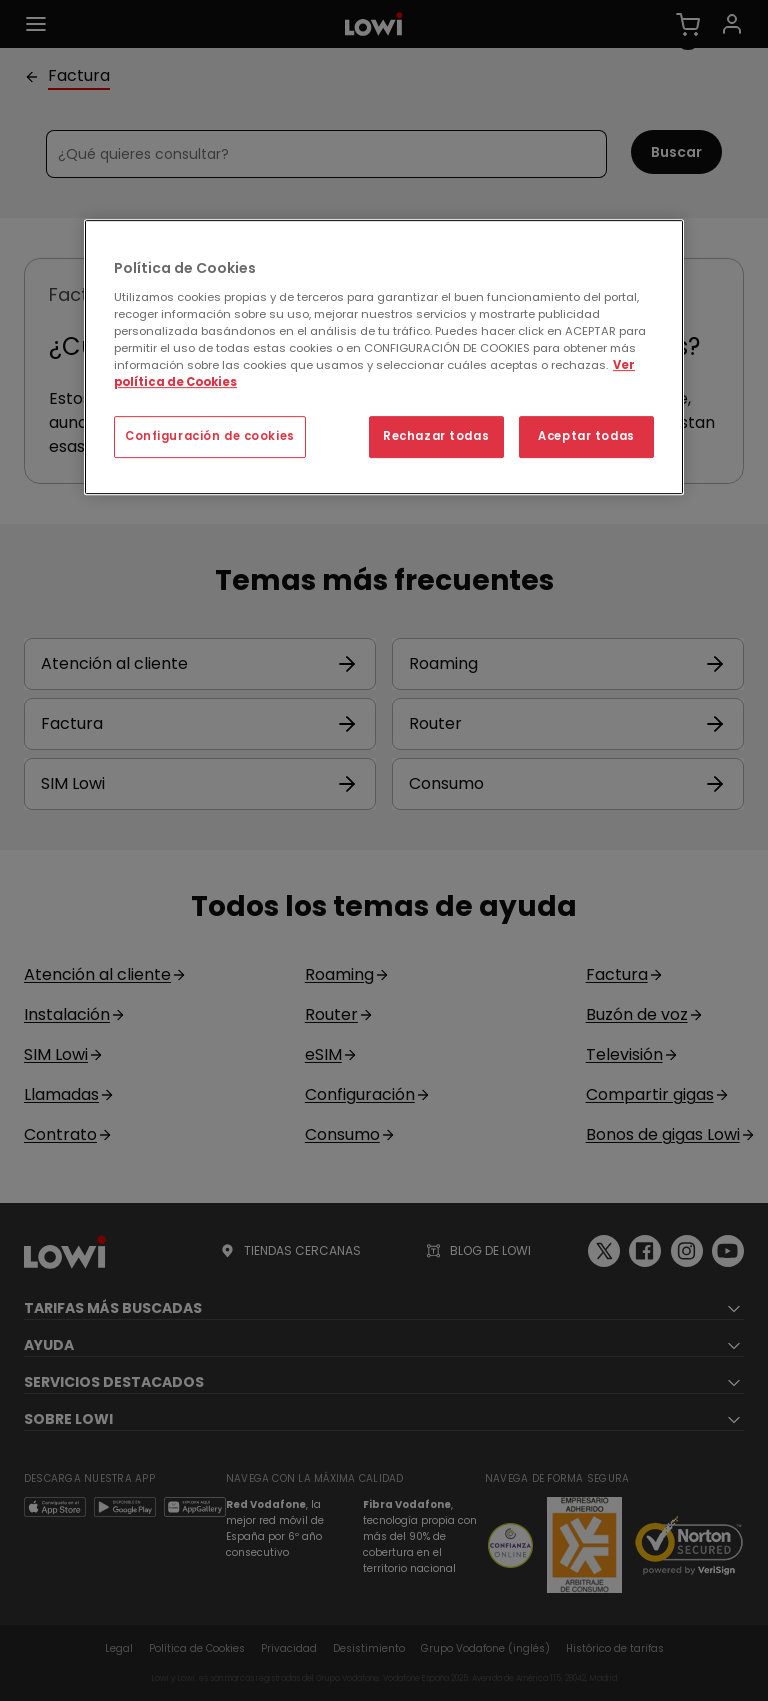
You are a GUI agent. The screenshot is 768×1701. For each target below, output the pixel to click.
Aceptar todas (586, 436)
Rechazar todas (436, 436)
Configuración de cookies (210, 436)
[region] (384, 357)
